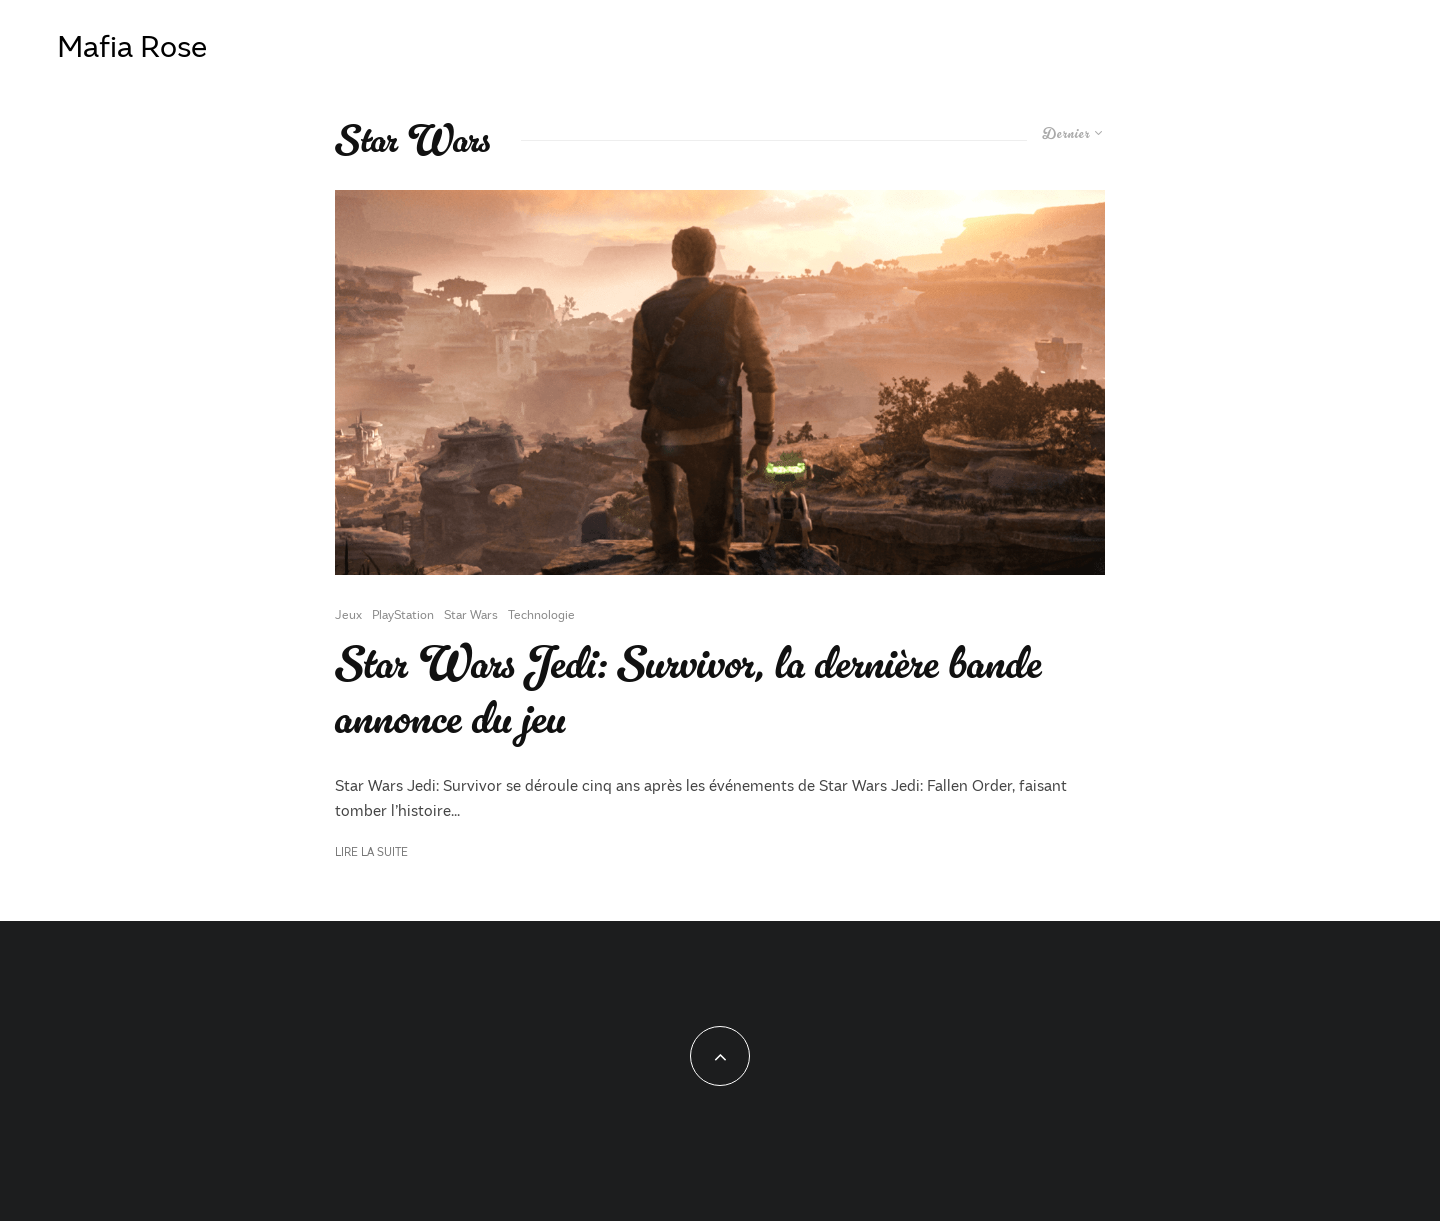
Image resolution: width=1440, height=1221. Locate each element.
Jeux (348, 614)
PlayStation (403, 614)
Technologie (541, 614)
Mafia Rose (132, 45)
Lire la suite (371, 851)
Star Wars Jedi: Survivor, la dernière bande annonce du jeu (688, 692)
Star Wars (471, 614)
